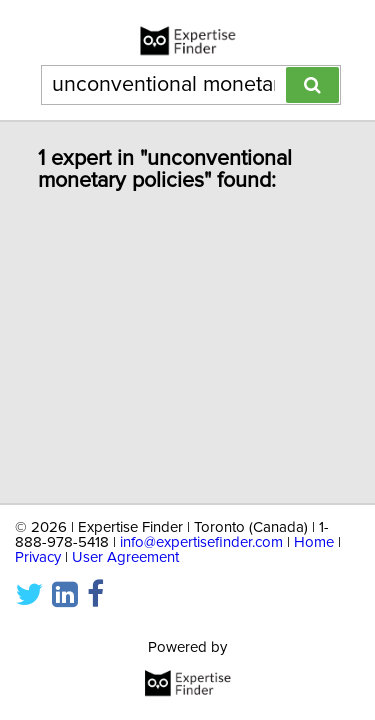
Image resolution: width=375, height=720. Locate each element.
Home (314, 542)
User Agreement (125, 557)
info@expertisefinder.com (201, 542)
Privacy (38, 557)
